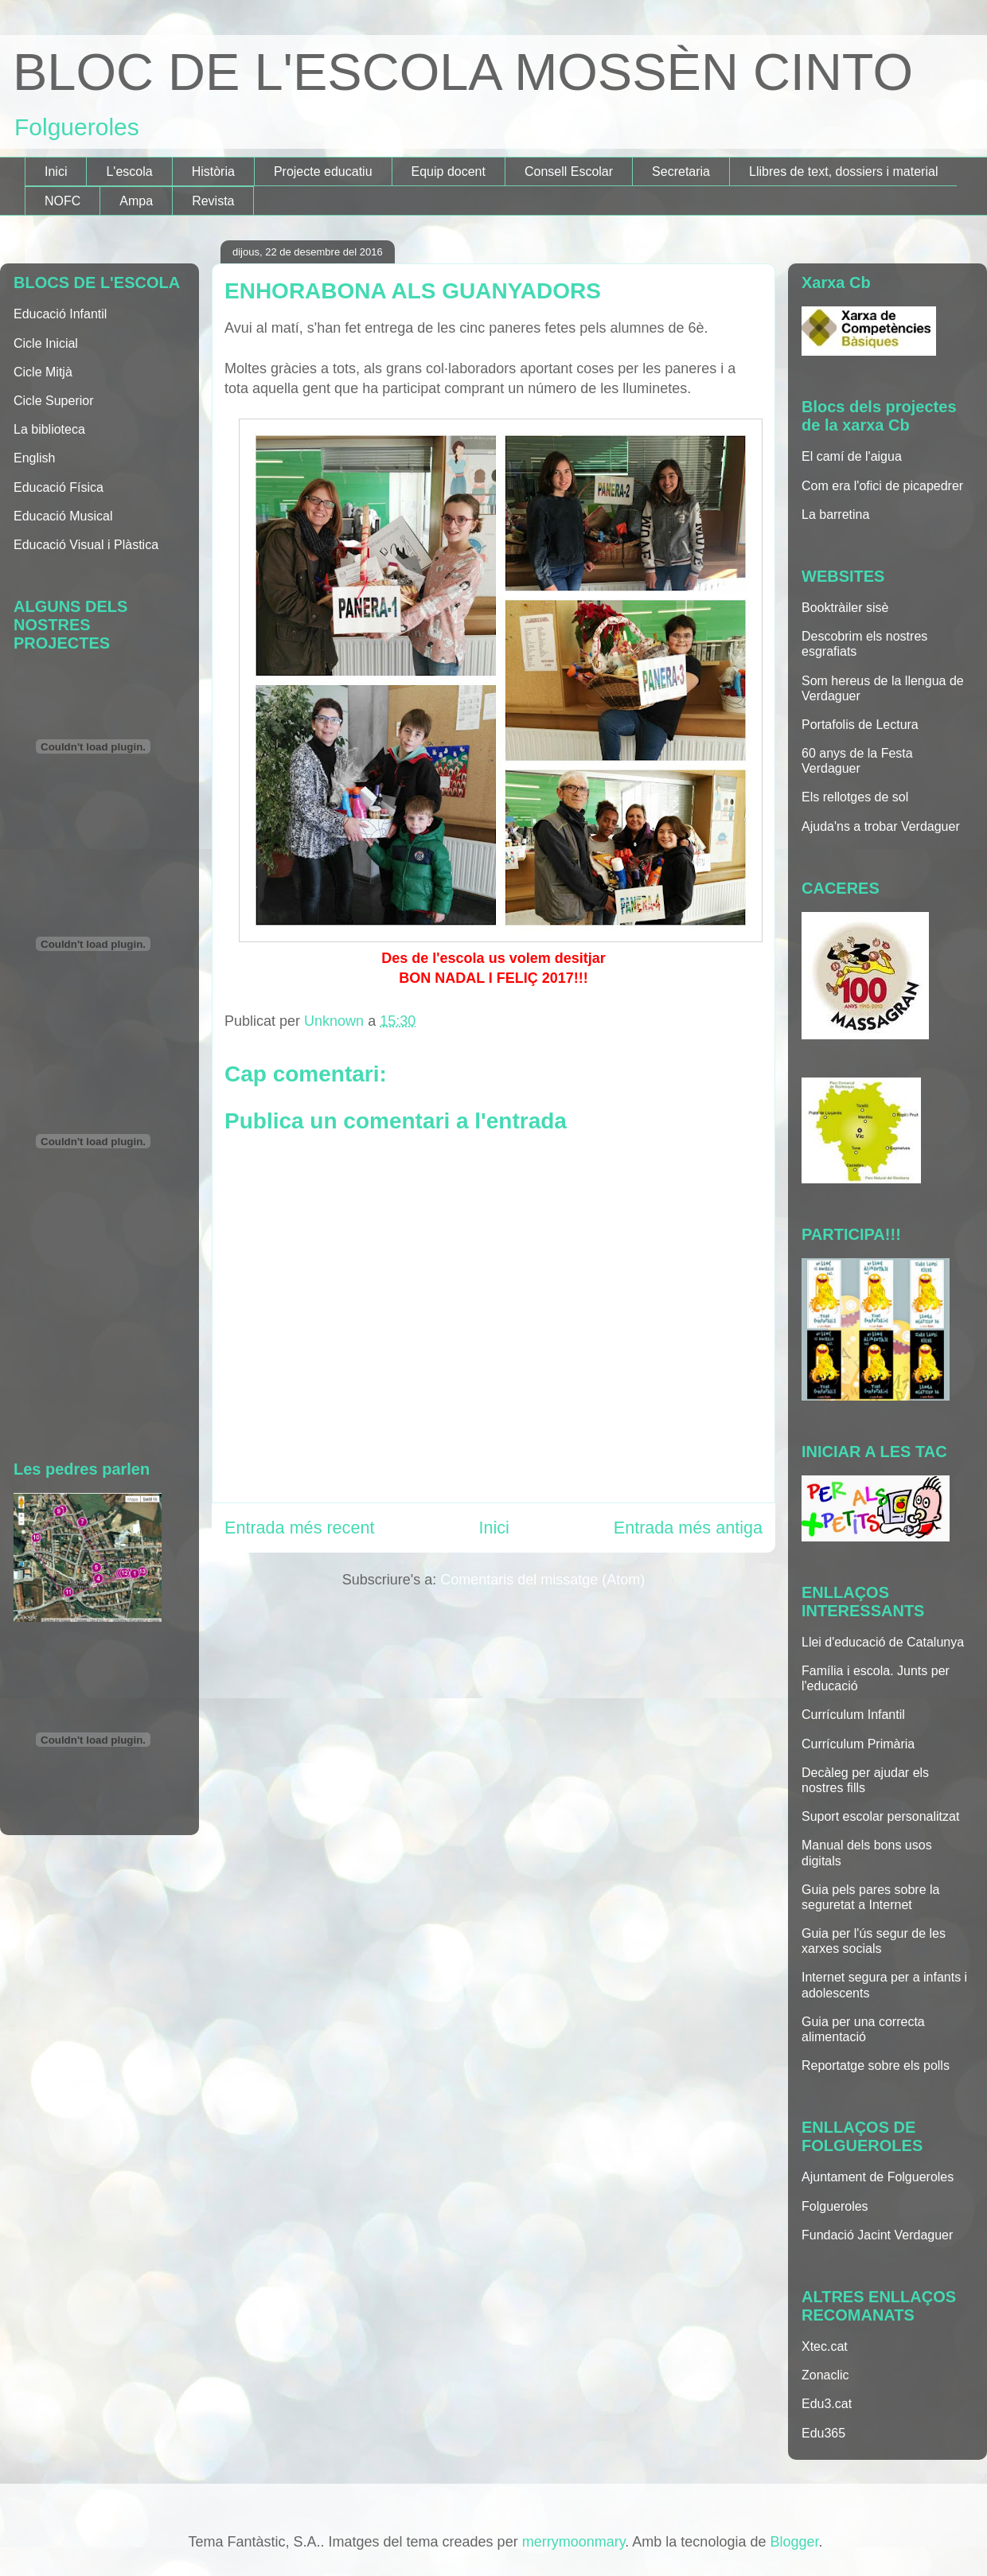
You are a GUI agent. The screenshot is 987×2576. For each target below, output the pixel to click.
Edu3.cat (827, 2403)
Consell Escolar (569, 171)
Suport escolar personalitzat (880, 1816)
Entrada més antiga (688, 1527)
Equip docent (449, 171)
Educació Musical (63, 516)
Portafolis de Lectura (860, 724)
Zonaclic (825, 2375)
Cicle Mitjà (43, 372)
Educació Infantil (60, 314)
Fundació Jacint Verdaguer (877, 2235)
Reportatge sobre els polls (876, 2065)
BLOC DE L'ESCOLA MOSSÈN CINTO (463, 72)
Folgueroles (835, 2206)
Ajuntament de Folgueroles (878, 2177)
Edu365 (823, 2433)
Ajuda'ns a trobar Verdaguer (881, 826)
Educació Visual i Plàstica (86, 544)
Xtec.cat (825, 2346)
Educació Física (58, 487)
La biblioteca (49, 429)
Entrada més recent (299, 1527)
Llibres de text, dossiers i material (843, 171)
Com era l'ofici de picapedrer (882, 486)
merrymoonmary (574, 2542)
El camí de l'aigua (852, 456)
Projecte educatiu (323, 171)
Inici (56, 171)
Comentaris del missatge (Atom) (542, 1580)
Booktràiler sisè (845, 607)
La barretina (835, 514)
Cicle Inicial (46, 343)
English (34, 458)
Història (213, 171)
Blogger (794, 2542)
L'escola (129, 171)
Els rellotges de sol (855, 797)
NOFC (62, 201)
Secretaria (681, 171)
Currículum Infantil (853, 1714)
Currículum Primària (858, 1744)
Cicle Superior (53, 400)
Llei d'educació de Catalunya (883, 1642)
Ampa (136, 201)
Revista (213, 201)
